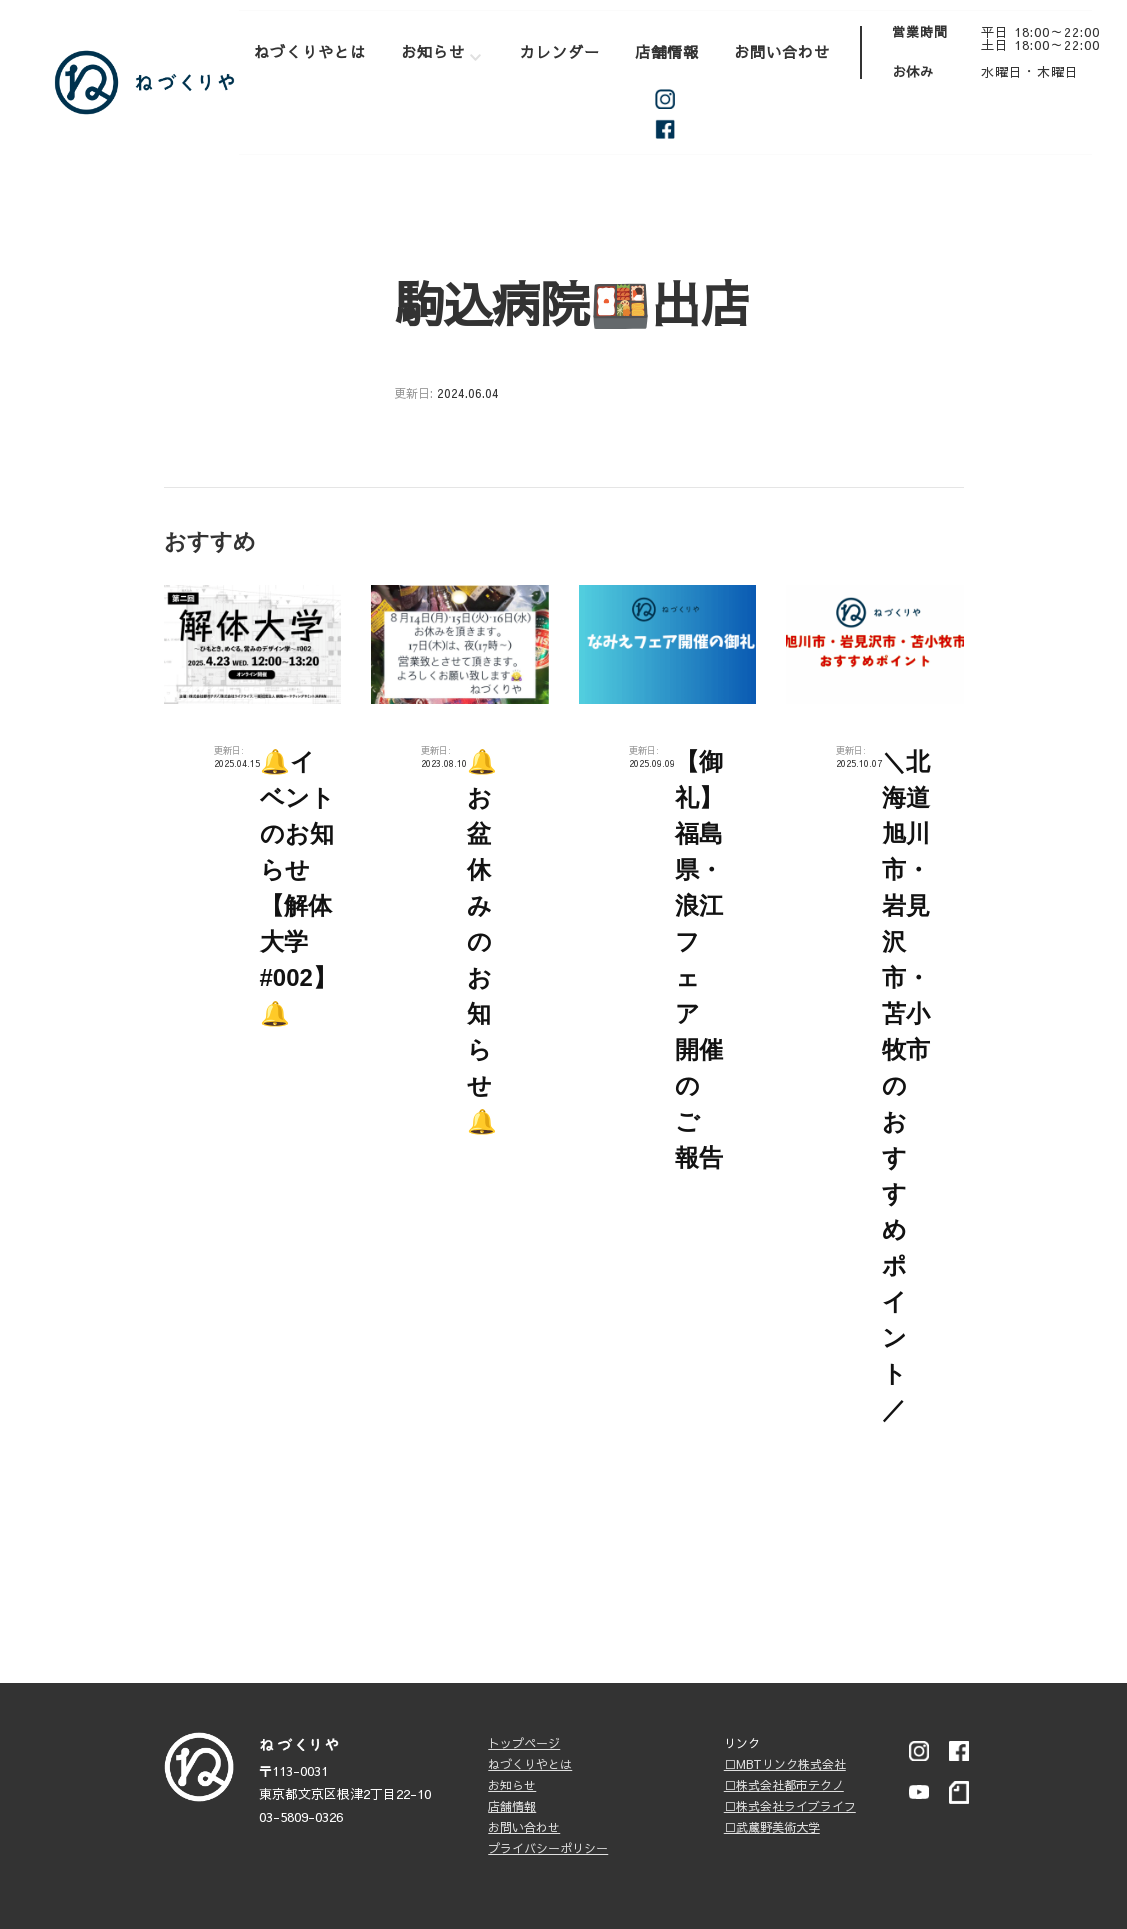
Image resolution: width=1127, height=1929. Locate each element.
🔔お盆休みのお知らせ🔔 (482, 941)
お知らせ (433, 51)
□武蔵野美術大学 (772, 1827)
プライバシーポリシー (548, 1848)
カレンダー (560, 51)
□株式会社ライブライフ (790, 1806)
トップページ (524, 1743)
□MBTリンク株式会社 (785, 1764)
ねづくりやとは (310, 51)
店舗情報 (667, 51)
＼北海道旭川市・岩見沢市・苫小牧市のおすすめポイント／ (906, 1085)
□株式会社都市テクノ (784, 1785)
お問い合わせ (782, 51)
